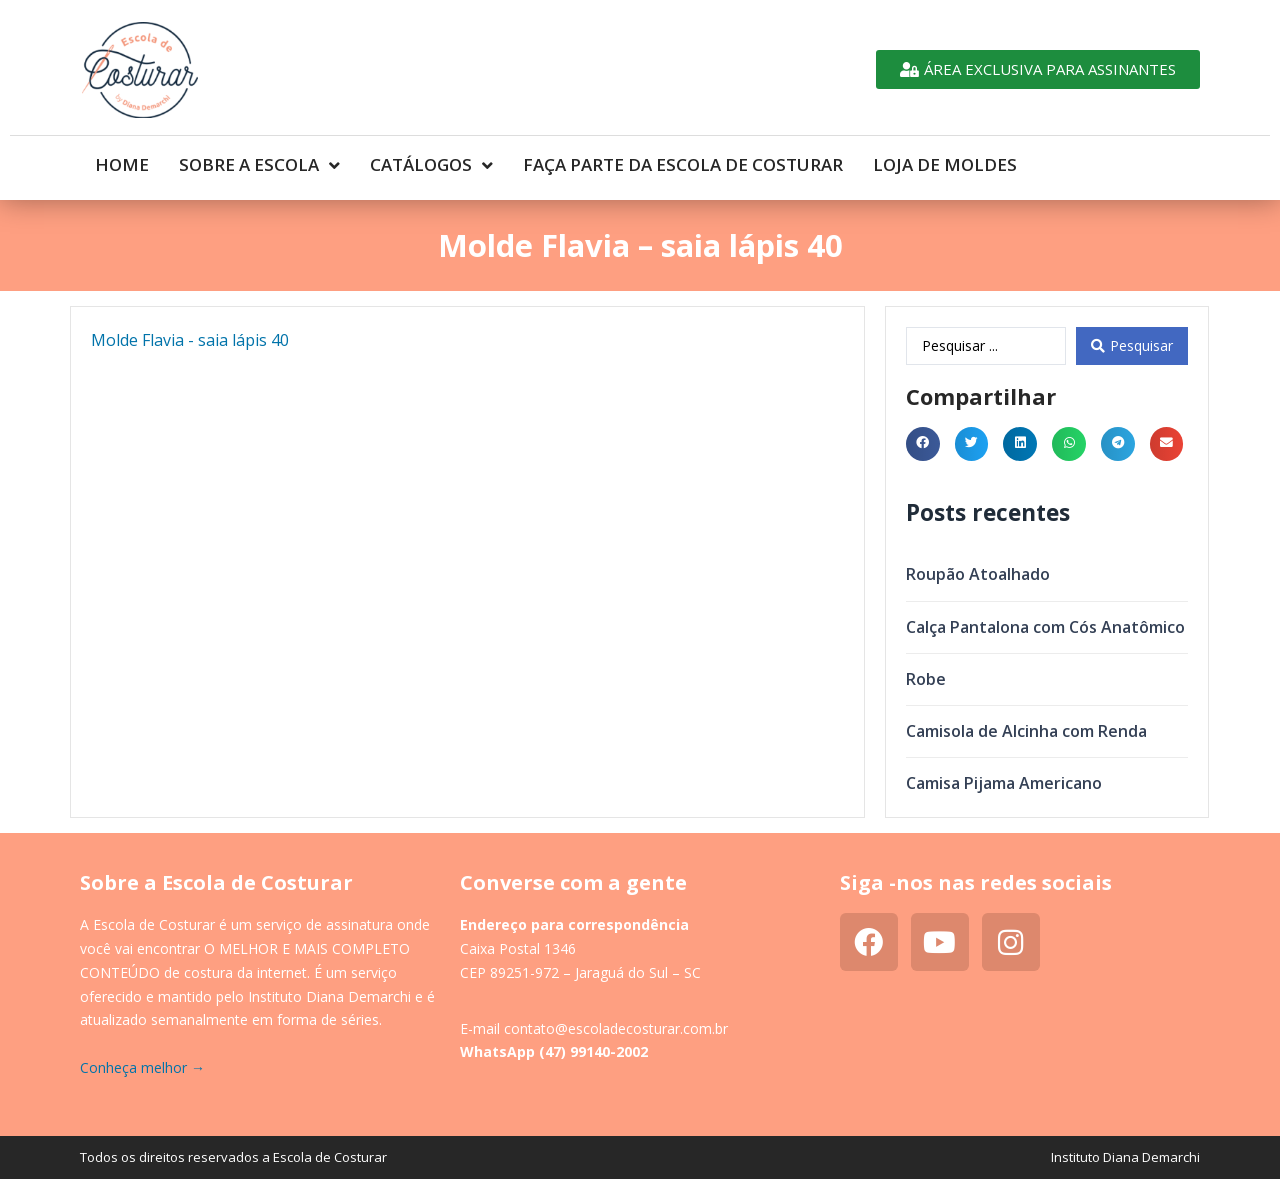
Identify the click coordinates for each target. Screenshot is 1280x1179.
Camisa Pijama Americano (1004, 783)
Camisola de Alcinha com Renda (1026, 731)
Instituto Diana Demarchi (1125, 1157)
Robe (926, 679)
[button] (923, 444)
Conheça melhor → (142, 1067)
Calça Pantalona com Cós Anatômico (1045, 627)
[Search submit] (1132, 346)
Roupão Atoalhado (978, 574)
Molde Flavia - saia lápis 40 (190, 340)
